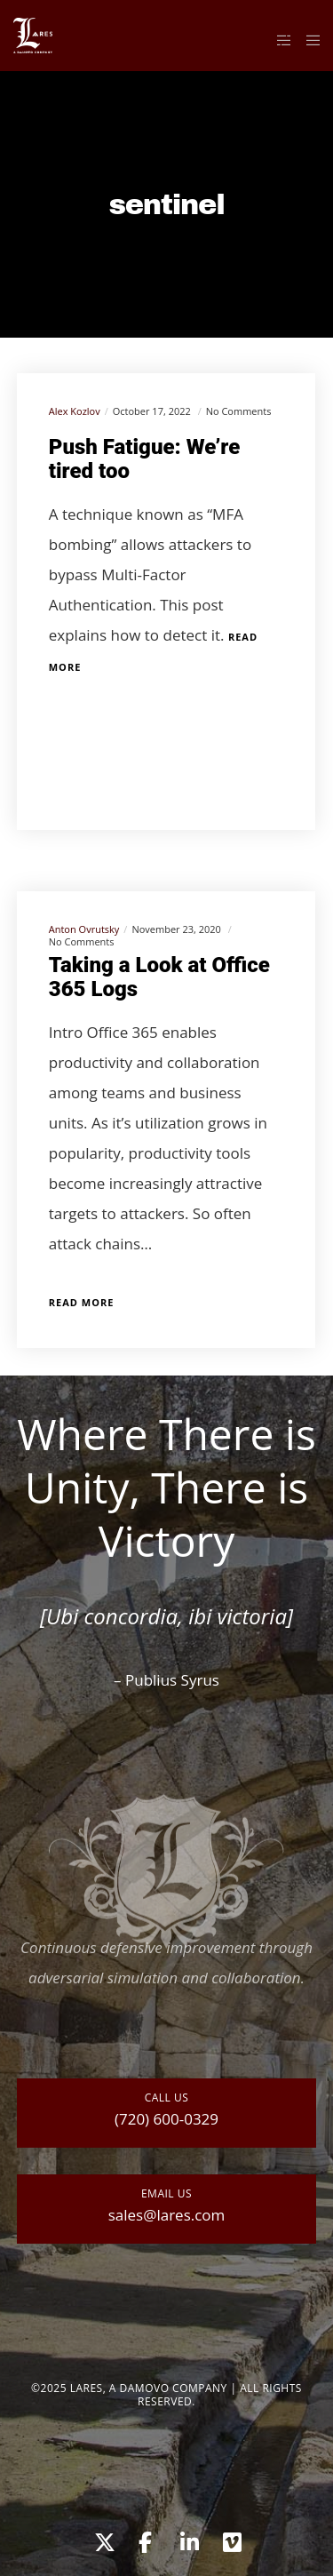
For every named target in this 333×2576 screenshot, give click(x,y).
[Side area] (279, 40)
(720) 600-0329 (166, 2119)
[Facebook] (144, 2539)
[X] (102, 2539)
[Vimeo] (231, 2539)
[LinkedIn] (188, 2539)
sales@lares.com (167, 2215)
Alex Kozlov (74, 411)
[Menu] (307, 40)
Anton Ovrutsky (84, 929)
